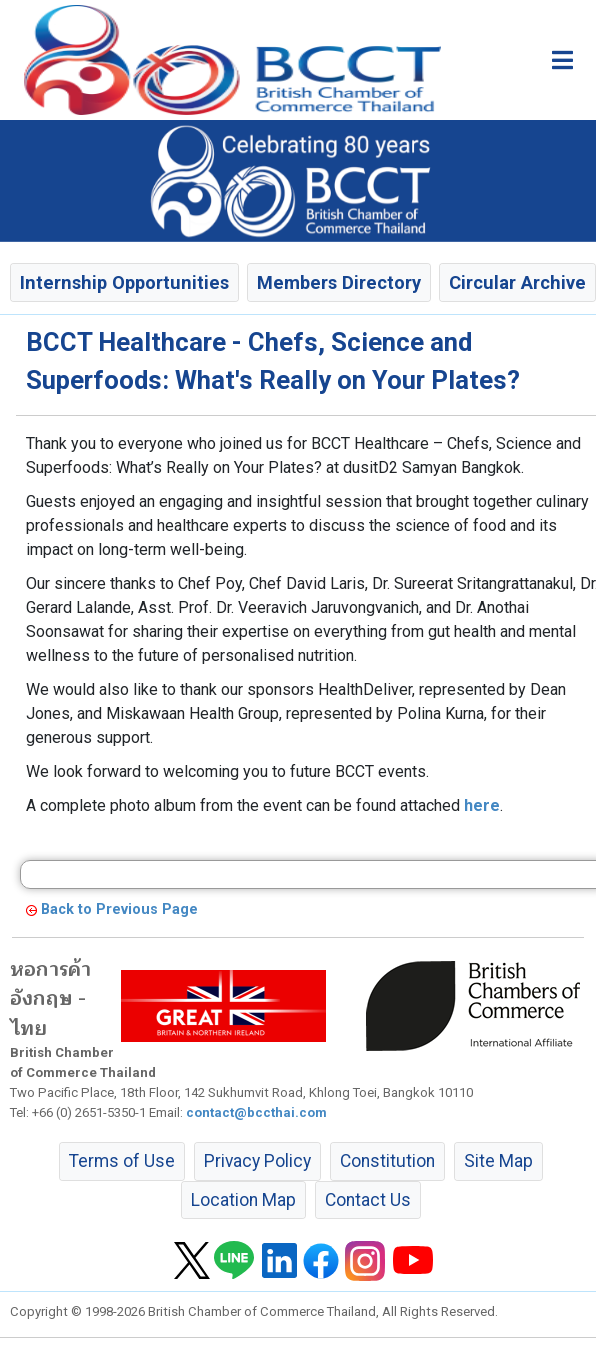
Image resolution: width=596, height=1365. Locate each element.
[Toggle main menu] (562, 60)
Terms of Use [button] (122, 1161)
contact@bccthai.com (256, 1112)
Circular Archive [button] (517, 282)
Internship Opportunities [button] (124, 282)
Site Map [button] (498, 1161)
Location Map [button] (243, 1200)
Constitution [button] (387, 1161)
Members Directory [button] (339, 282)
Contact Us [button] (368, 1200)
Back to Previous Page (119, 909)
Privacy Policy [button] (257, 1161)
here (482, 805)
